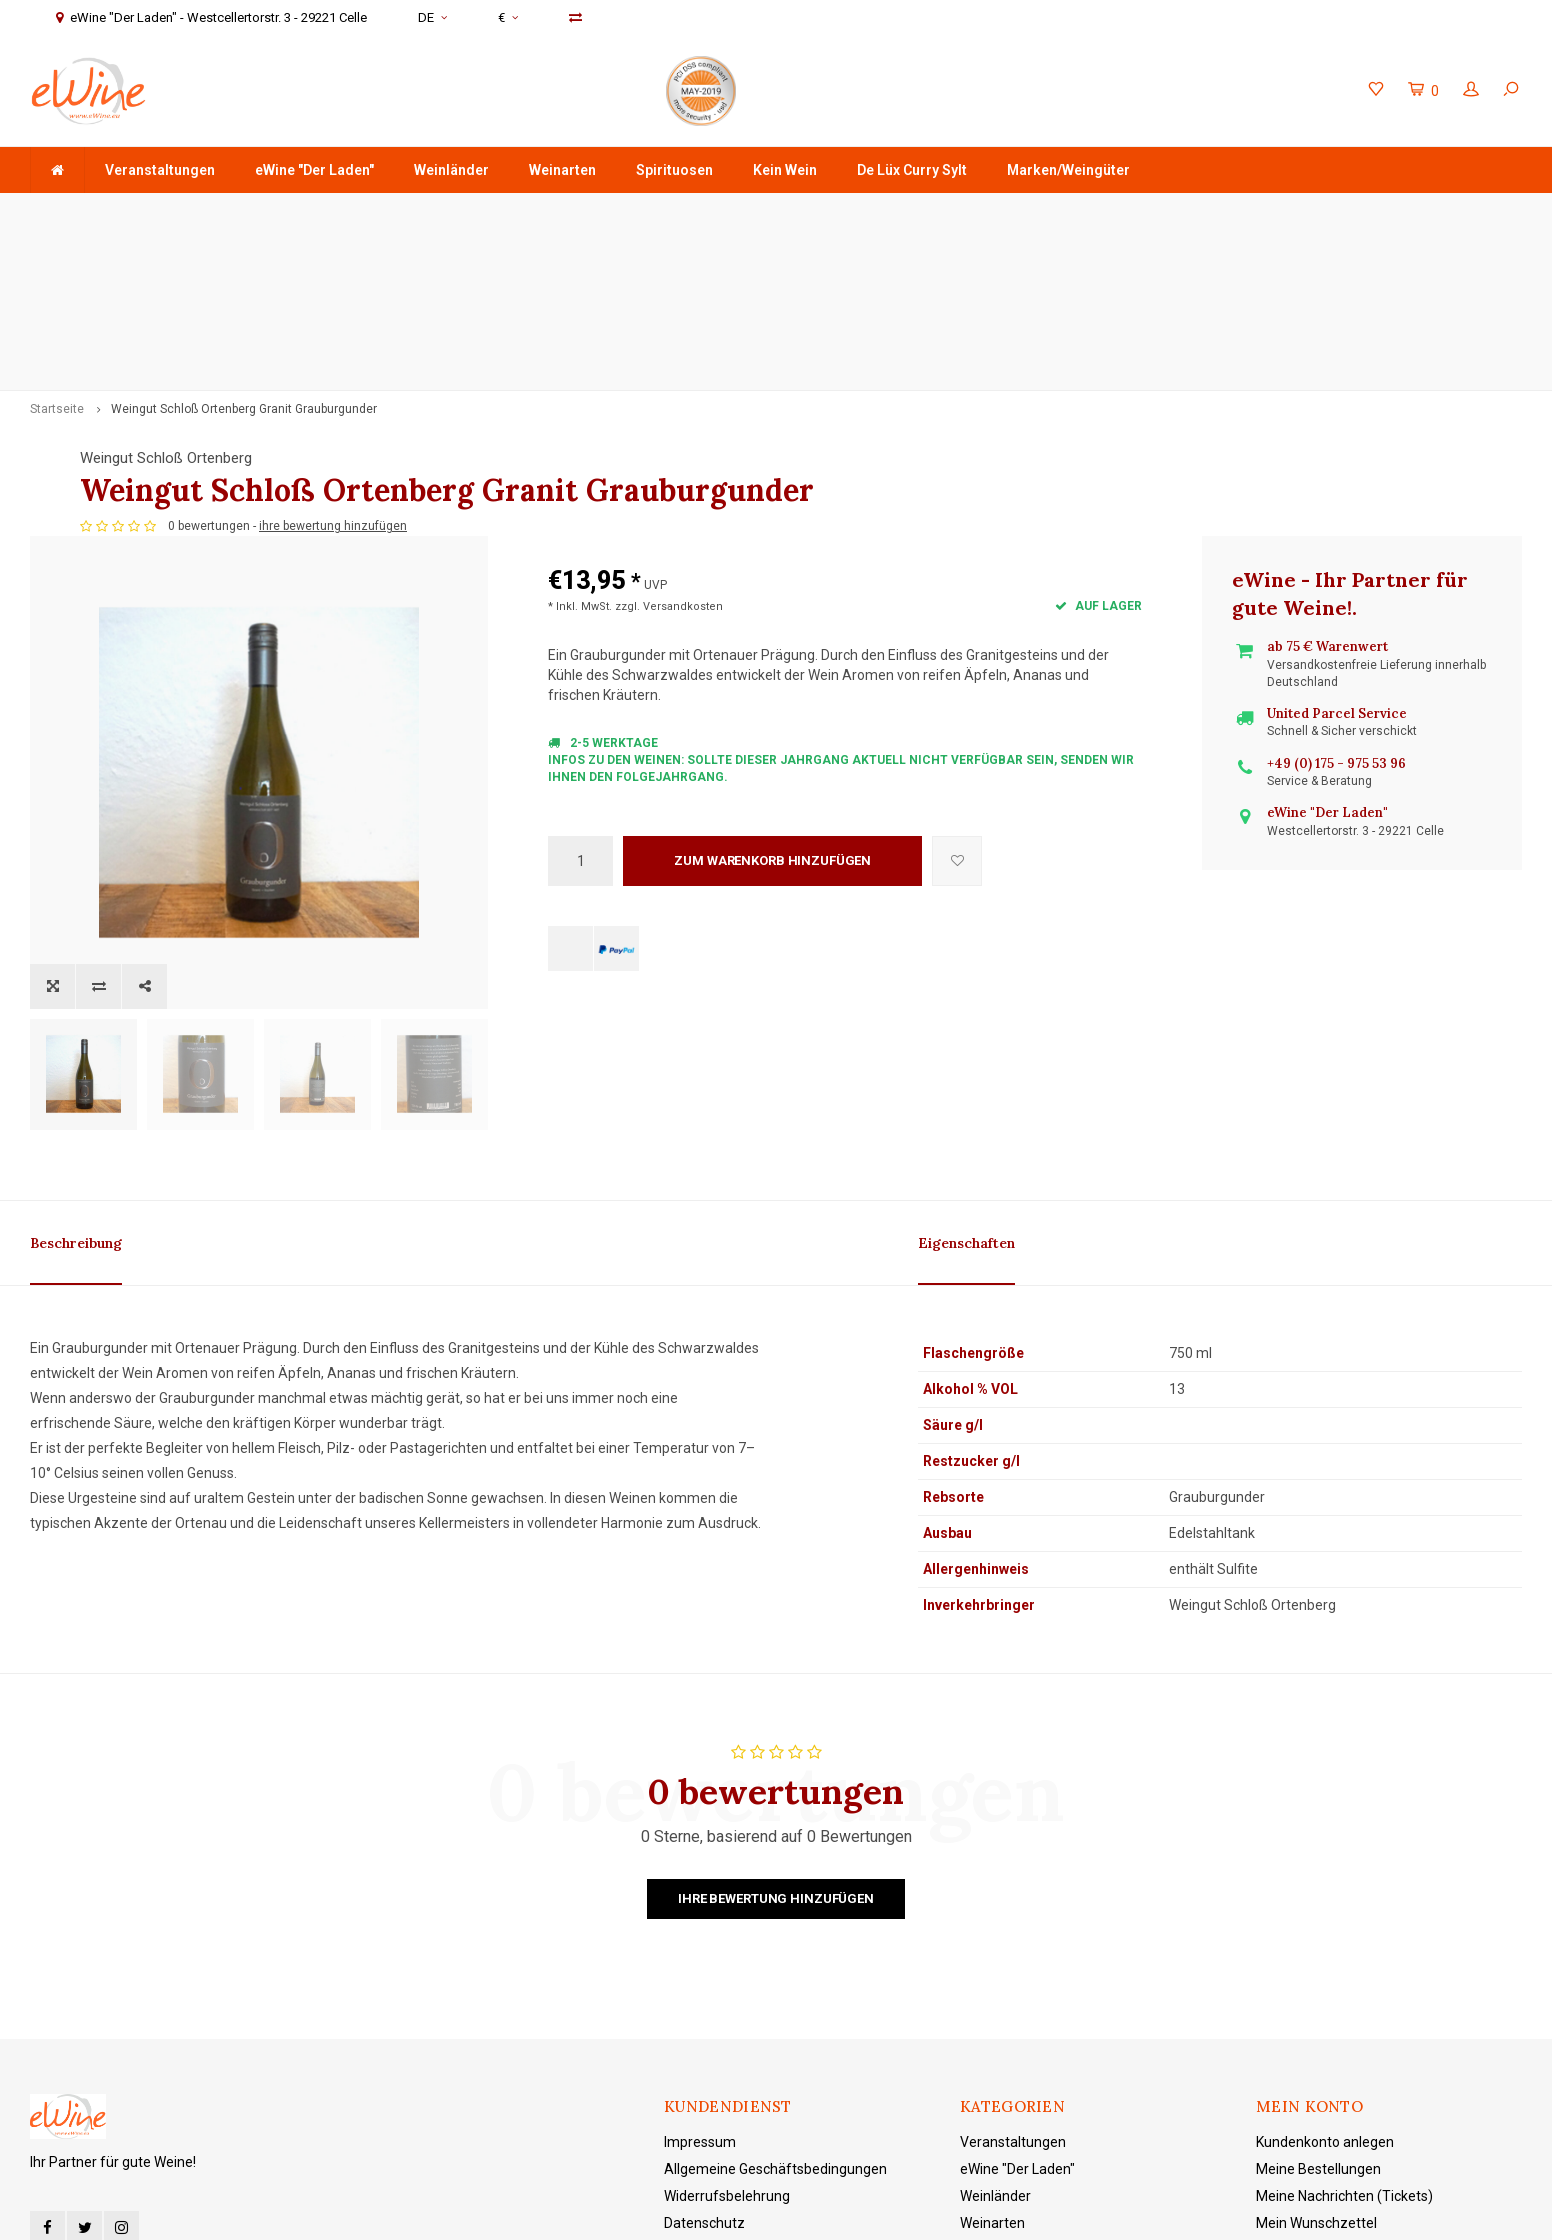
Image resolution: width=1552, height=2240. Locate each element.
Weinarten (562, 170)
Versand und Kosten (727, 2032)
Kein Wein (785, 170)
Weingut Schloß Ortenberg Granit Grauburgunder (244, 252)
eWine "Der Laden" (314, 170)
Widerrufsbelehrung (727, 1951)
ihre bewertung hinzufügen (801, 402)
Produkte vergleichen (1323, 2005)
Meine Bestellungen (1318, 1924)
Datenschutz (704, 1978)
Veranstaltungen (160, 170)
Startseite (57, 252)
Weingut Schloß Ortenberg (634, 301)
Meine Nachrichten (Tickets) (1344, 1951)
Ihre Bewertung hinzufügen (776, 1653)
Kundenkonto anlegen (1325, 1897)
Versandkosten (683, 482)
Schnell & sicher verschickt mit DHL (611, 212)
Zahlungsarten (710, 2005)
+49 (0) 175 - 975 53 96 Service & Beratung (955, 212)
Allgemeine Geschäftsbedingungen (775, 1924)
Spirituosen (674, 170)
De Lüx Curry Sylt (912, 170)
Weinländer (451, 170)
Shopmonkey (644, 2210)
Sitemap (691, 2086)
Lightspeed (504, 2210)
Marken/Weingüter (1068, 170)
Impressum (700, 1897)
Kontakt (688, 2059)
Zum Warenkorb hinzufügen (772, 736)
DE (432, 17)
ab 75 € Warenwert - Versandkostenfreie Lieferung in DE (214, 212)
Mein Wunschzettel (1316, 1978)
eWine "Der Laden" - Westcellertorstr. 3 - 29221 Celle (1348, 212)
